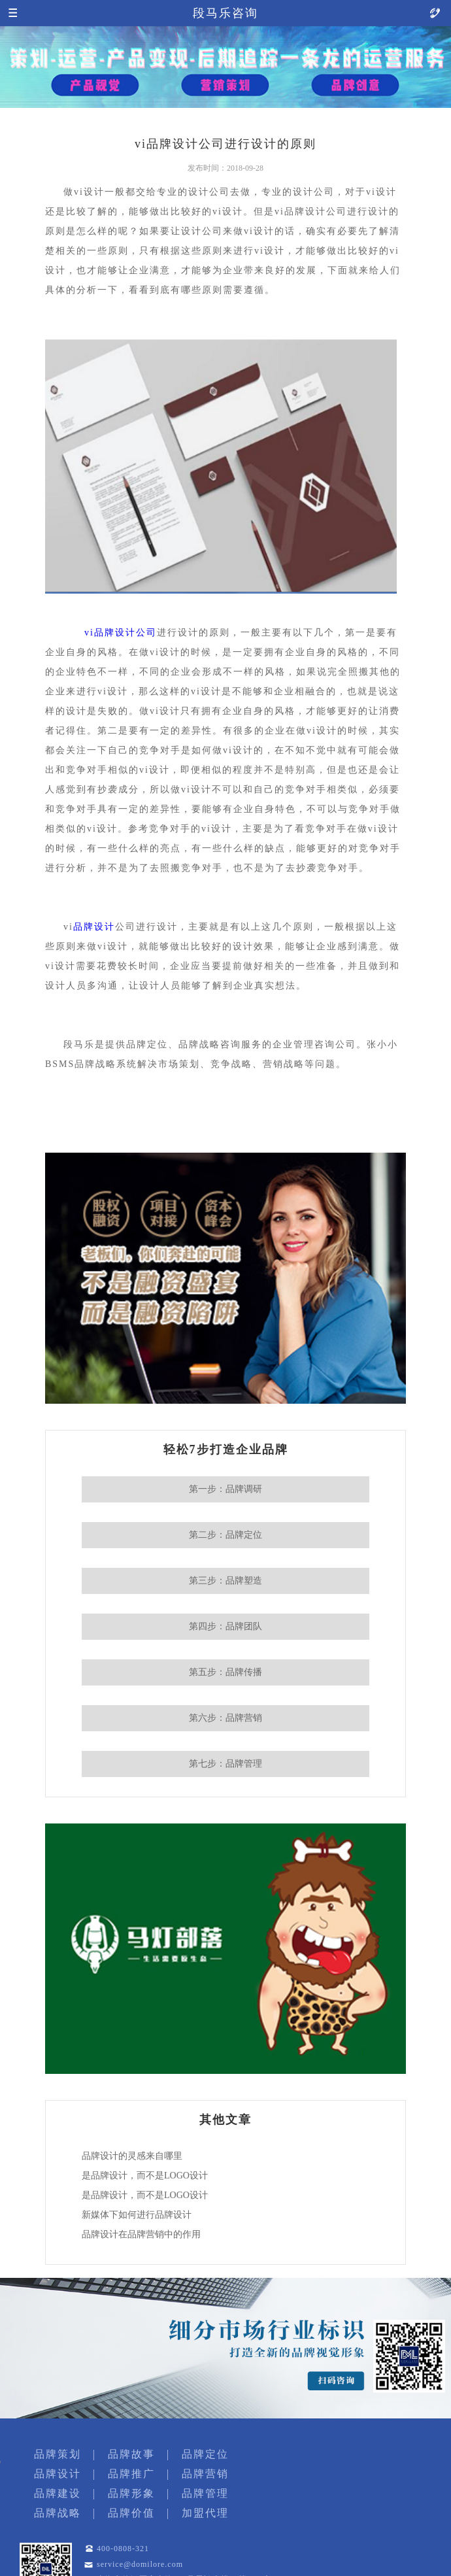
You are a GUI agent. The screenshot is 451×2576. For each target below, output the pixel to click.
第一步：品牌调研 (225, 1489)
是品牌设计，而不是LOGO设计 (145, 2175)
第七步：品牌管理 (225, 1764)
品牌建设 (57, 2493)
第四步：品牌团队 (225, 1626)
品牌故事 (131, 2454)
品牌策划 (57, 2454)
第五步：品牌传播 (225, 1672)
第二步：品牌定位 (225, 1535)
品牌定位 (205, 2454)
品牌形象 (131, 2493)
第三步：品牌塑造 (225, 1580)
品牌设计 (94, 927)
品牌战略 (57, 2512)
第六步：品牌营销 (225, 1718)
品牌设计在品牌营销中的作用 (141, 2234)
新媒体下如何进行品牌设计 (137, 2215)
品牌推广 (131, 2473)
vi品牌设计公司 (120, 632)
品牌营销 (205, 2473)
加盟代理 (205, 2512)
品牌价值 (131, 2512)
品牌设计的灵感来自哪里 (132, 2156)
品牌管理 (205, 2493)
